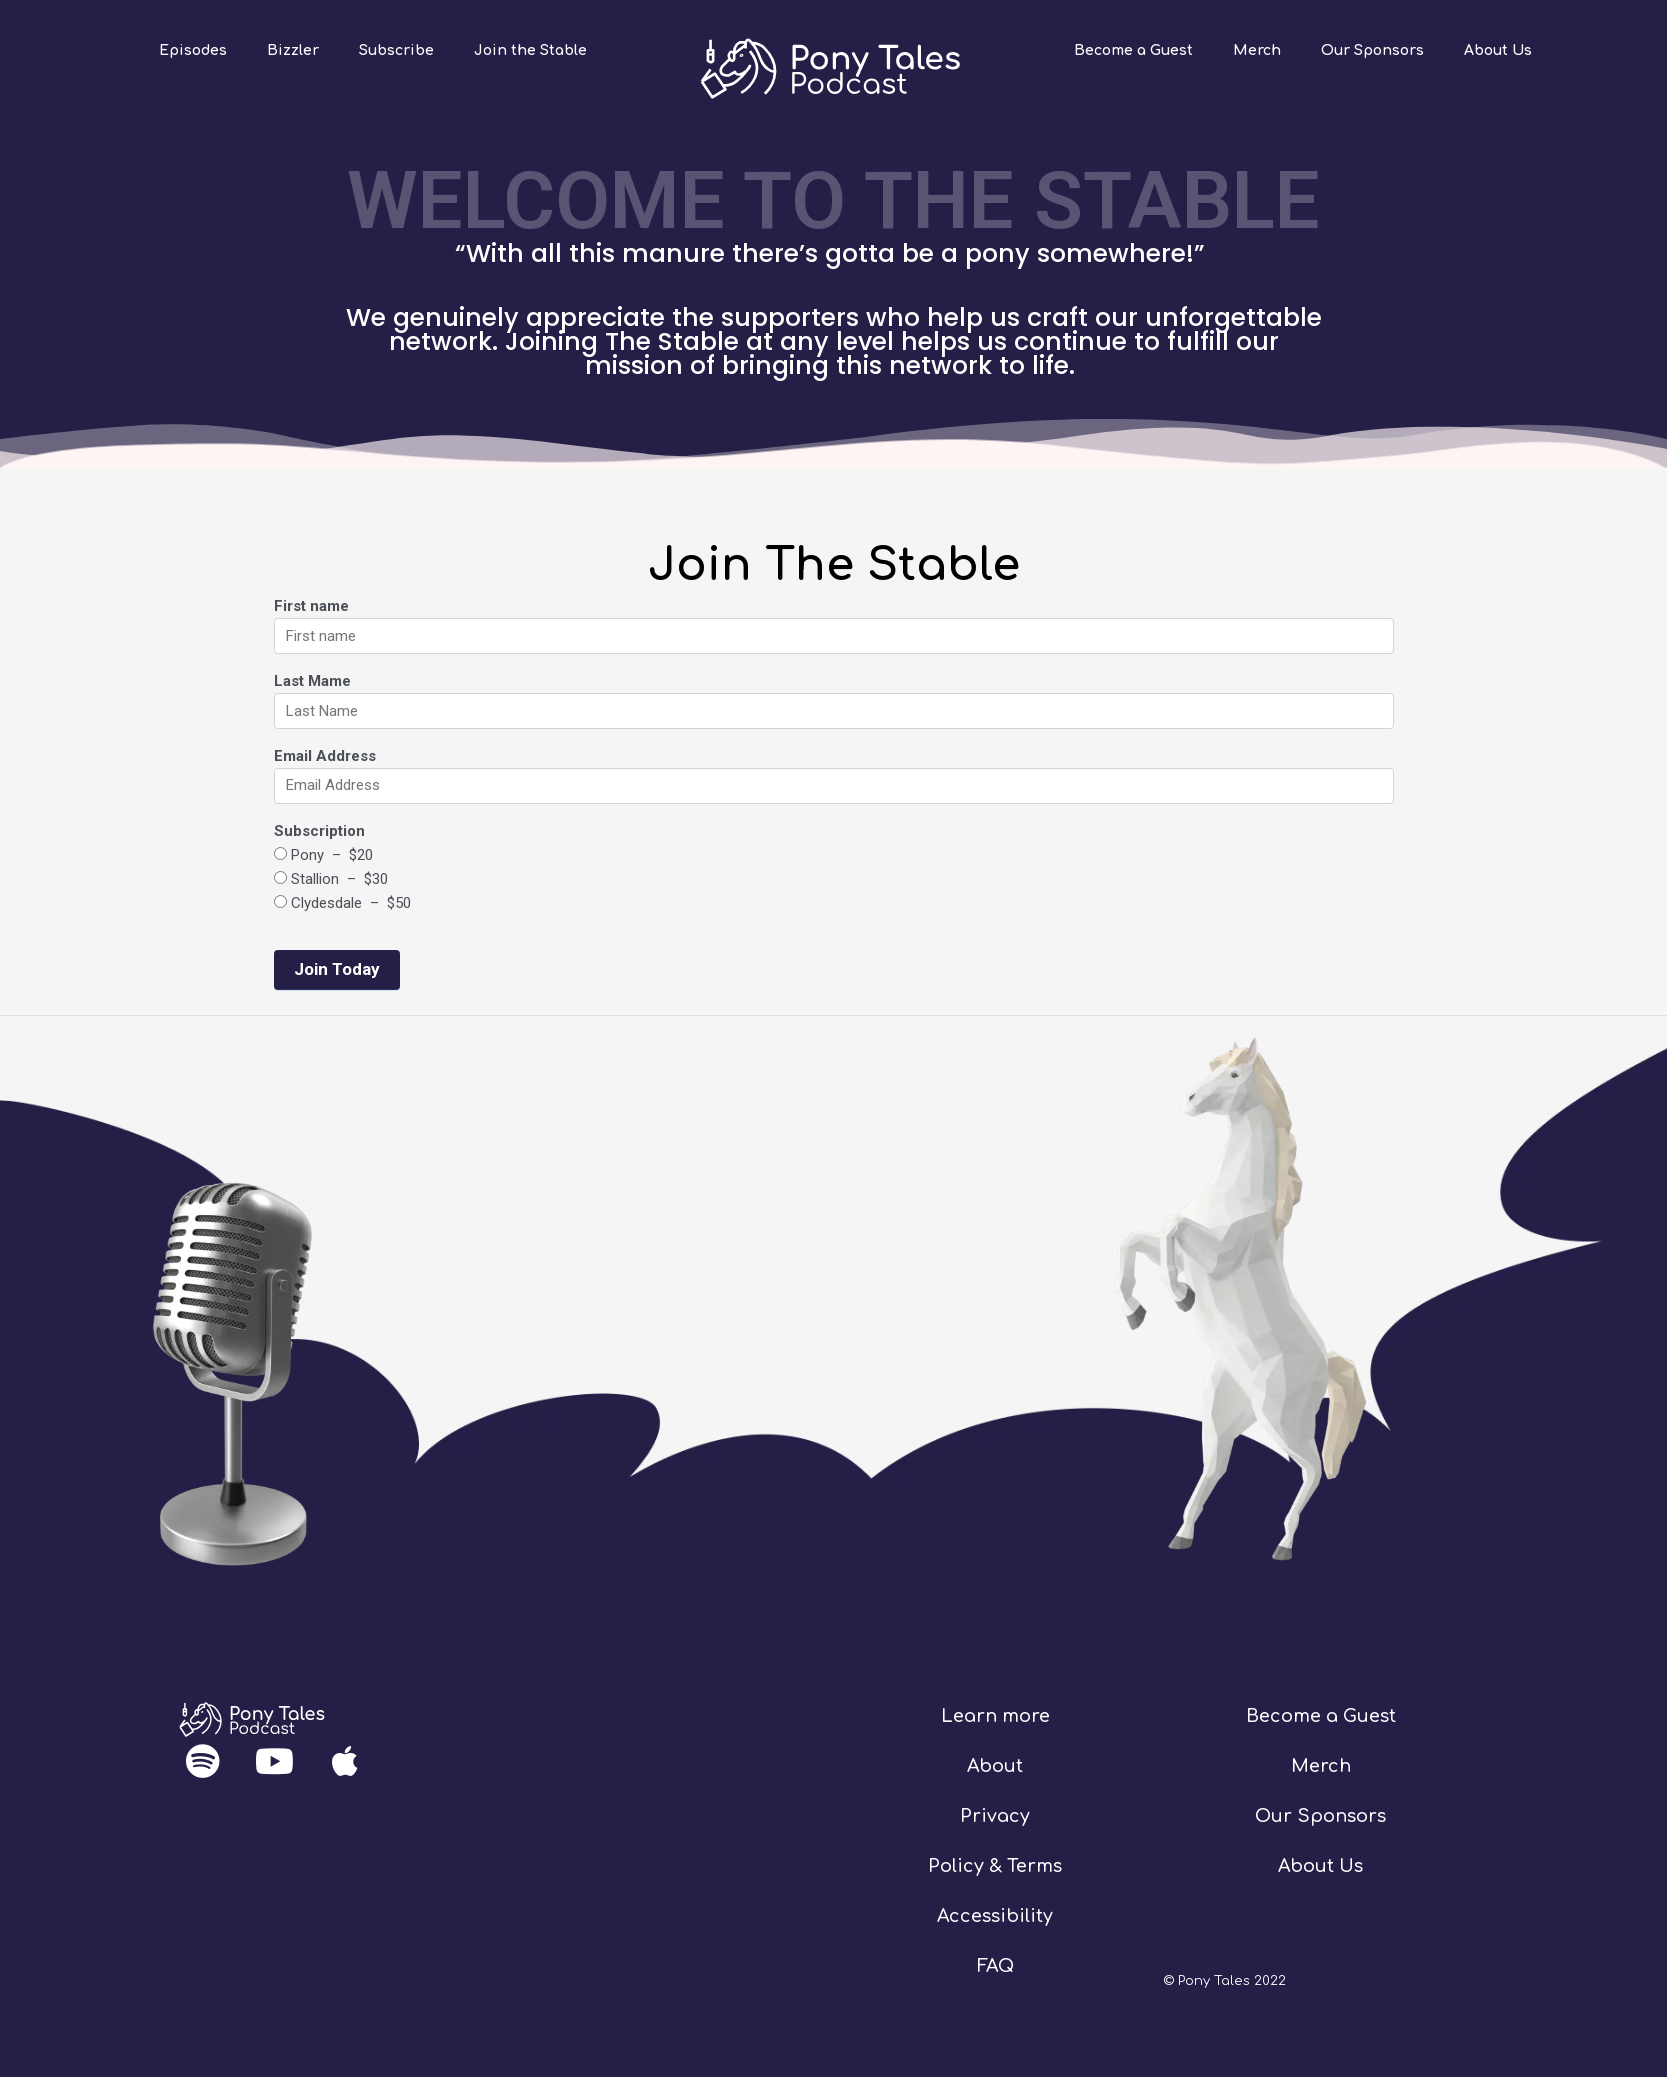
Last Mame (312, 681)
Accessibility (995, 1916)
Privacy (995, 1816)
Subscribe (396, 50)
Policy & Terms (995, 1866)
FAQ (995, 1966)
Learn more (995, 1716)
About (995, 1766)
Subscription (319, 831)
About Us (1498, 50)
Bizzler (293, 50)
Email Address (325, 756)
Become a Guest (1133, 50)
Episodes (193, 50)
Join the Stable (530, 50)
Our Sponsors (1372, 50)
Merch (1257, 50)
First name (311, 606)
